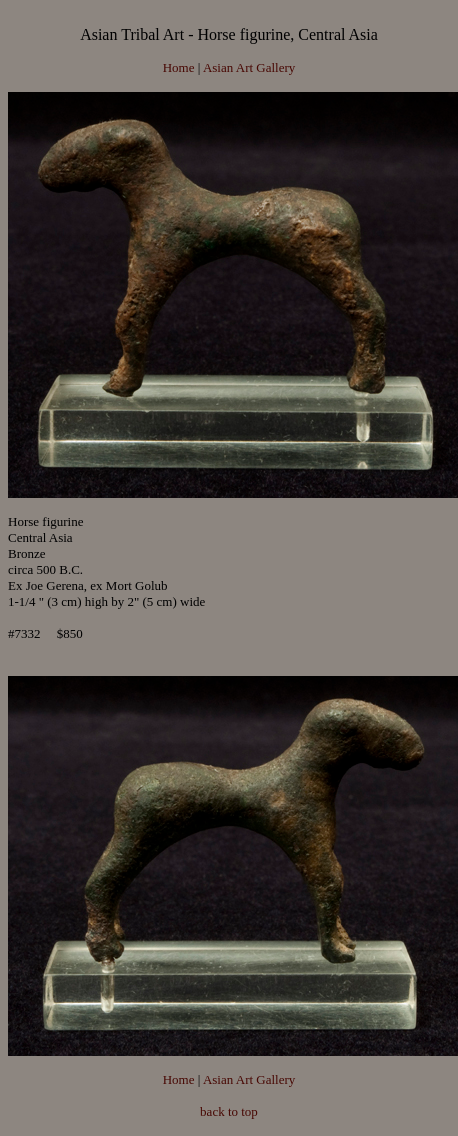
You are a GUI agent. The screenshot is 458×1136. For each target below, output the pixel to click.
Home (179, 67)
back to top (229, 1111)
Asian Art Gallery (249, 67)
